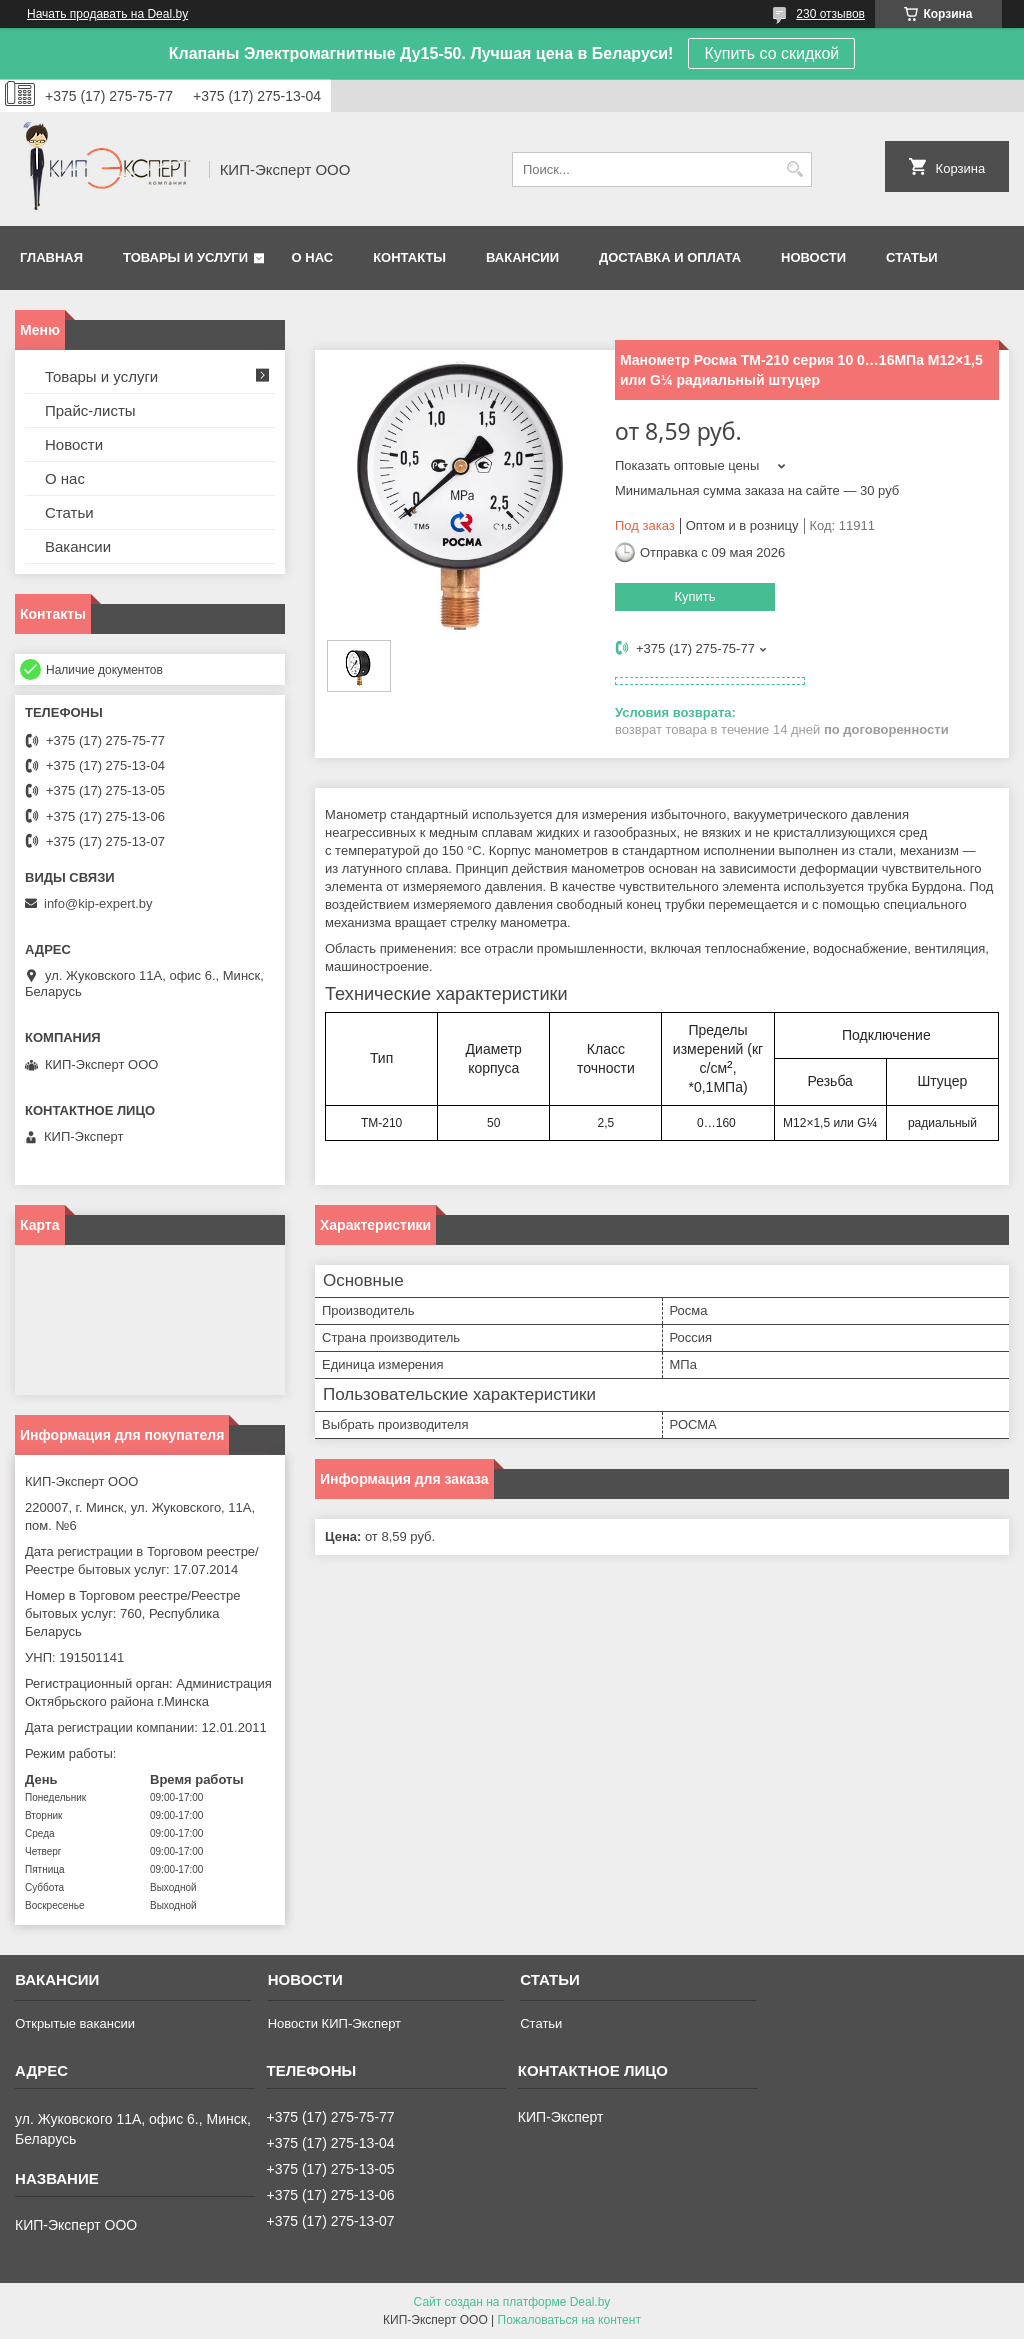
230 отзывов (830, 14)
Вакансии (522, 257)
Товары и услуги (185, 257)
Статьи (912, 257)
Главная (51, 257)
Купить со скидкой (771, 53)
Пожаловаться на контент (569, 2320)
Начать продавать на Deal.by (107, 14)
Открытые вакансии (75, 2023)
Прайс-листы (90, 410)
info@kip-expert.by (98, 903)
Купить (694, 596)
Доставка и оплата (670, 257)
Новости (813, 257)
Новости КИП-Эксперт (334, 2023)
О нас (313, 257)
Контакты (409, 257)
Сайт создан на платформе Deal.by (512, 2302)
